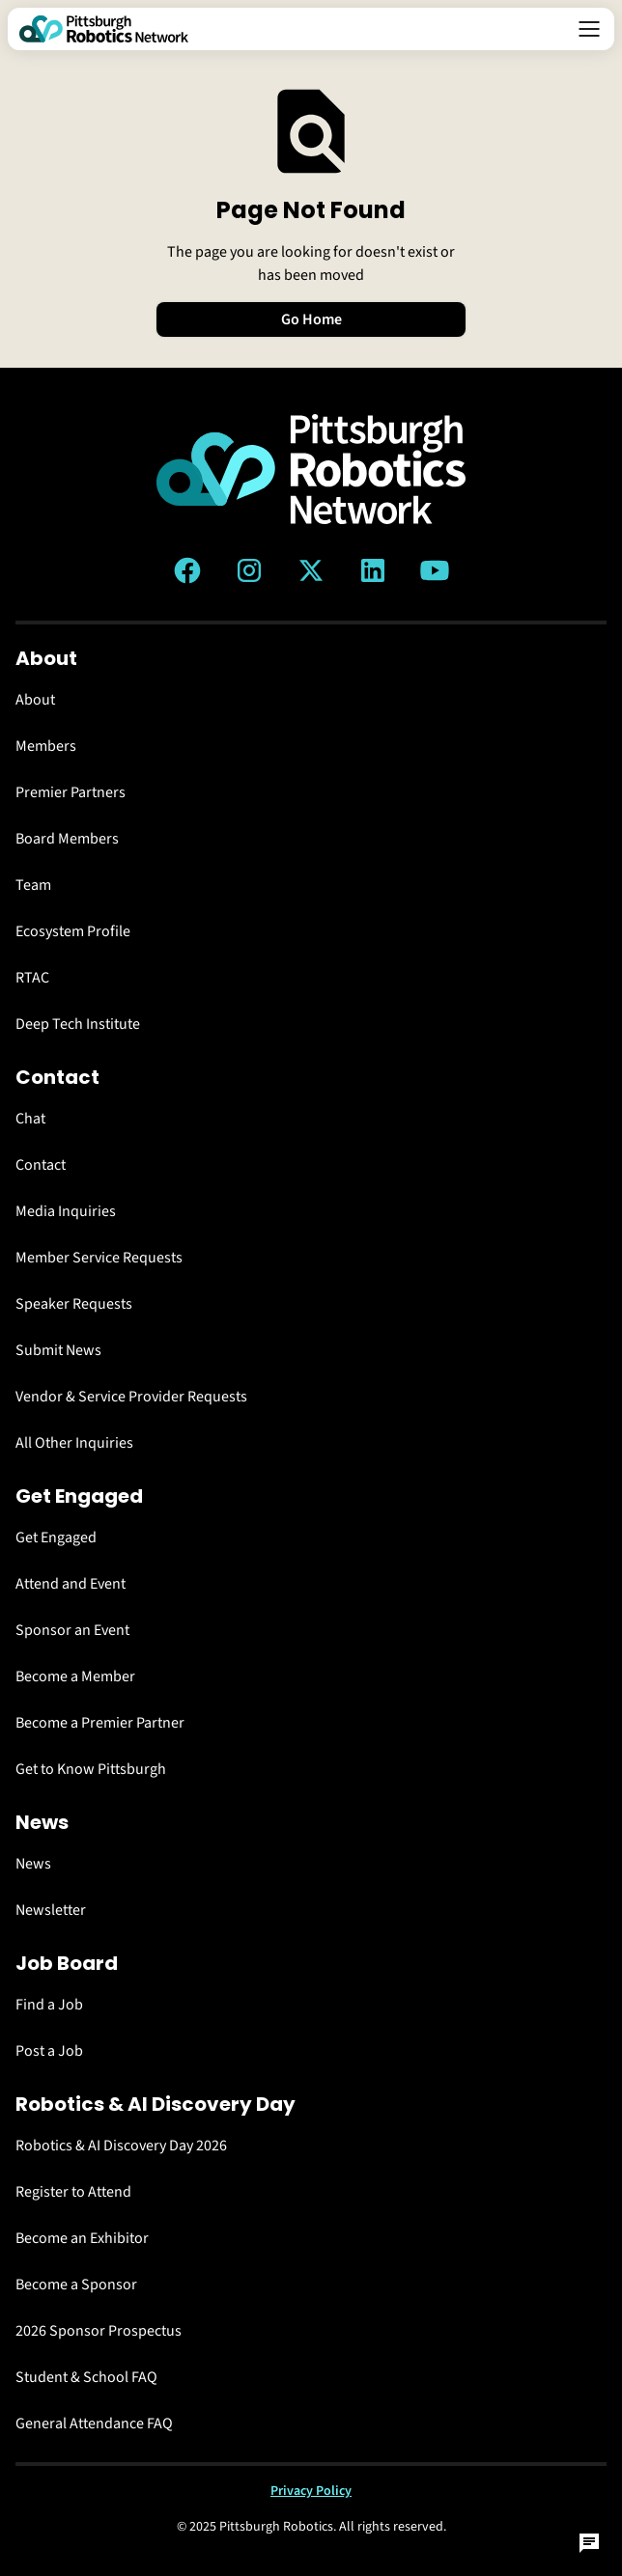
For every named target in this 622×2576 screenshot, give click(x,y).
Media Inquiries (65, 1211)
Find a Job (49, 2004)
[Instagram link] (249, 570)
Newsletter (50, 1910)
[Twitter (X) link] (311, 570)
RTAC (32, 977)
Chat (30, 1118)
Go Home (311, 319)
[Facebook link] (187, 570)
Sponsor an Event (72, 1630)
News (33, 1863)
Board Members (67, 838)
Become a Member (75, 1676)
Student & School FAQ (86, 2377)
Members (45, 746)
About (35, 699)
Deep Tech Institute (77, 1024)
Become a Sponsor (76, 2284)
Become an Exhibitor (82, 2238)
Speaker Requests (73, 1304)
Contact (40, 1165)
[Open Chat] (589, 2543)
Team (33, 885)
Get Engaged (56, 1537)
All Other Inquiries (74, 1443)
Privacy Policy (311, 2491)
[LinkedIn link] (372, 570)
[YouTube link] (434, 570)
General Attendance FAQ (94, 2423)
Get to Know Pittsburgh (90, 1769)
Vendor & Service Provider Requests (131, 1396)
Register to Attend (73, 2191)
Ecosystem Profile (72, 931)
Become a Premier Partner (99, 1722)
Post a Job (49, 2051)
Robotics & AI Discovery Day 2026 (121, 2145)
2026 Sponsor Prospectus (98, 2330)
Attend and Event (70, 1583)
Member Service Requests (99, 1257)
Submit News (58, 1350)
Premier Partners (70, 792)
